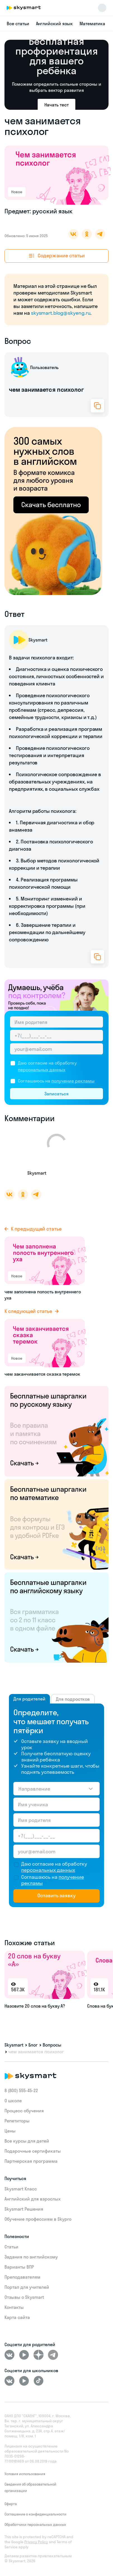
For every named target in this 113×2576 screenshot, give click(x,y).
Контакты (14, 2307)
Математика (92, 23)
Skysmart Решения (23, 2209)
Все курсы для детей (26, 2141)
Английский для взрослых (32, 2199)
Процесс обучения (24, 2110)
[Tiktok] (38, 2381)
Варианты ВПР (19, 2267)
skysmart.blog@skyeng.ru (60, 313)
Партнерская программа (30, 2161)
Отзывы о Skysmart (24, 2297)
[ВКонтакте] (9, 2355)
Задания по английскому (31, 2257)
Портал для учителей (26, 2287)
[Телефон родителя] (56, 1035)
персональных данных (41, 1069)
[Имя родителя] (56, 1022)
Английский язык (54, 23)
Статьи (11, 2247)
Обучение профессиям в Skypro (37, 2219)
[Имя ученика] (56, 1804)
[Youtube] (24, 2355)
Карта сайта (17, 2317)
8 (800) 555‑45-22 (21, 2090)
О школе (13, 2100)
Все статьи (18, 23)
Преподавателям (22, 2277)
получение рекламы (72, 1081)
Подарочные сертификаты (32, 2151)
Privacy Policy (36, 2541)
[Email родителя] (56, 1048)
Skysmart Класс (20, 2189)
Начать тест (56, 105)
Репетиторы (17, 2121)
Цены (10, 2131)
